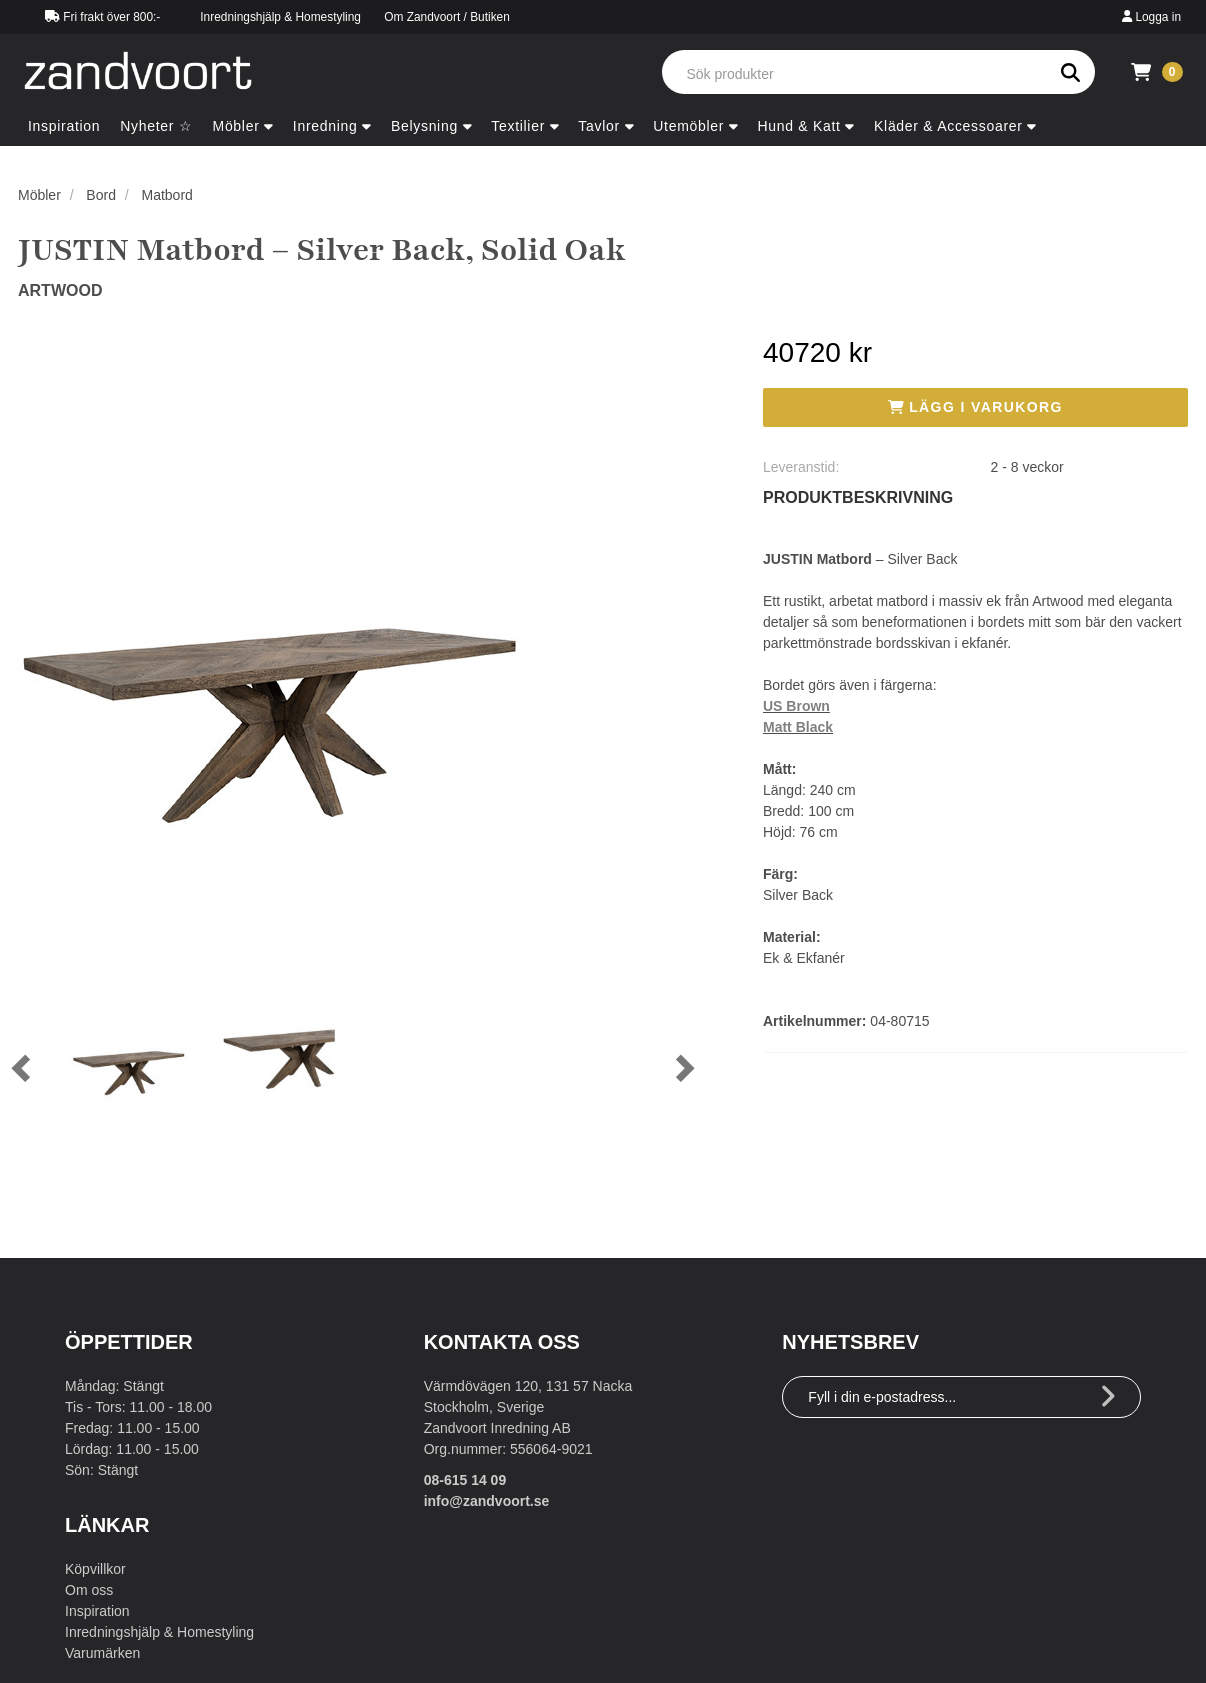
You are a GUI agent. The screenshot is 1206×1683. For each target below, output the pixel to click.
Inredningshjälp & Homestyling (280, 17)
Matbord (167, 195)
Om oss (89, 1590)
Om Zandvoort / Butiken (447, 17)
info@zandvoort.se (487, 1501)
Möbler (39, 195)
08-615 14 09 (465, 1480)
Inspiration (97, 1611)
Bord (101, 195)
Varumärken (102, 1653)
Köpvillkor (95, 1569)
